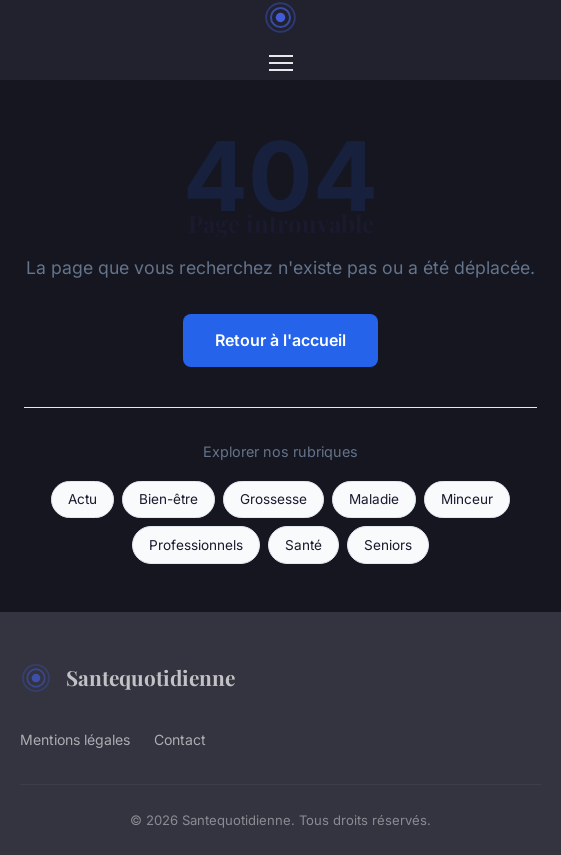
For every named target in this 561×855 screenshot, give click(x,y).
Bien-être (168, 499)
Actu (82, 499)
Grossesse (273, 499)
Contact (180, 739)
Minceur (467, 499)
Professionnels (196, 545)
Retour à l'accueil (280, 340)
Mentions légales (75, 739)
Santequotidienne (127, 678)
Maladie (374, 499)
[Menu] (281, 63)
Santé (303, 545)
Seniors (388, 545)
